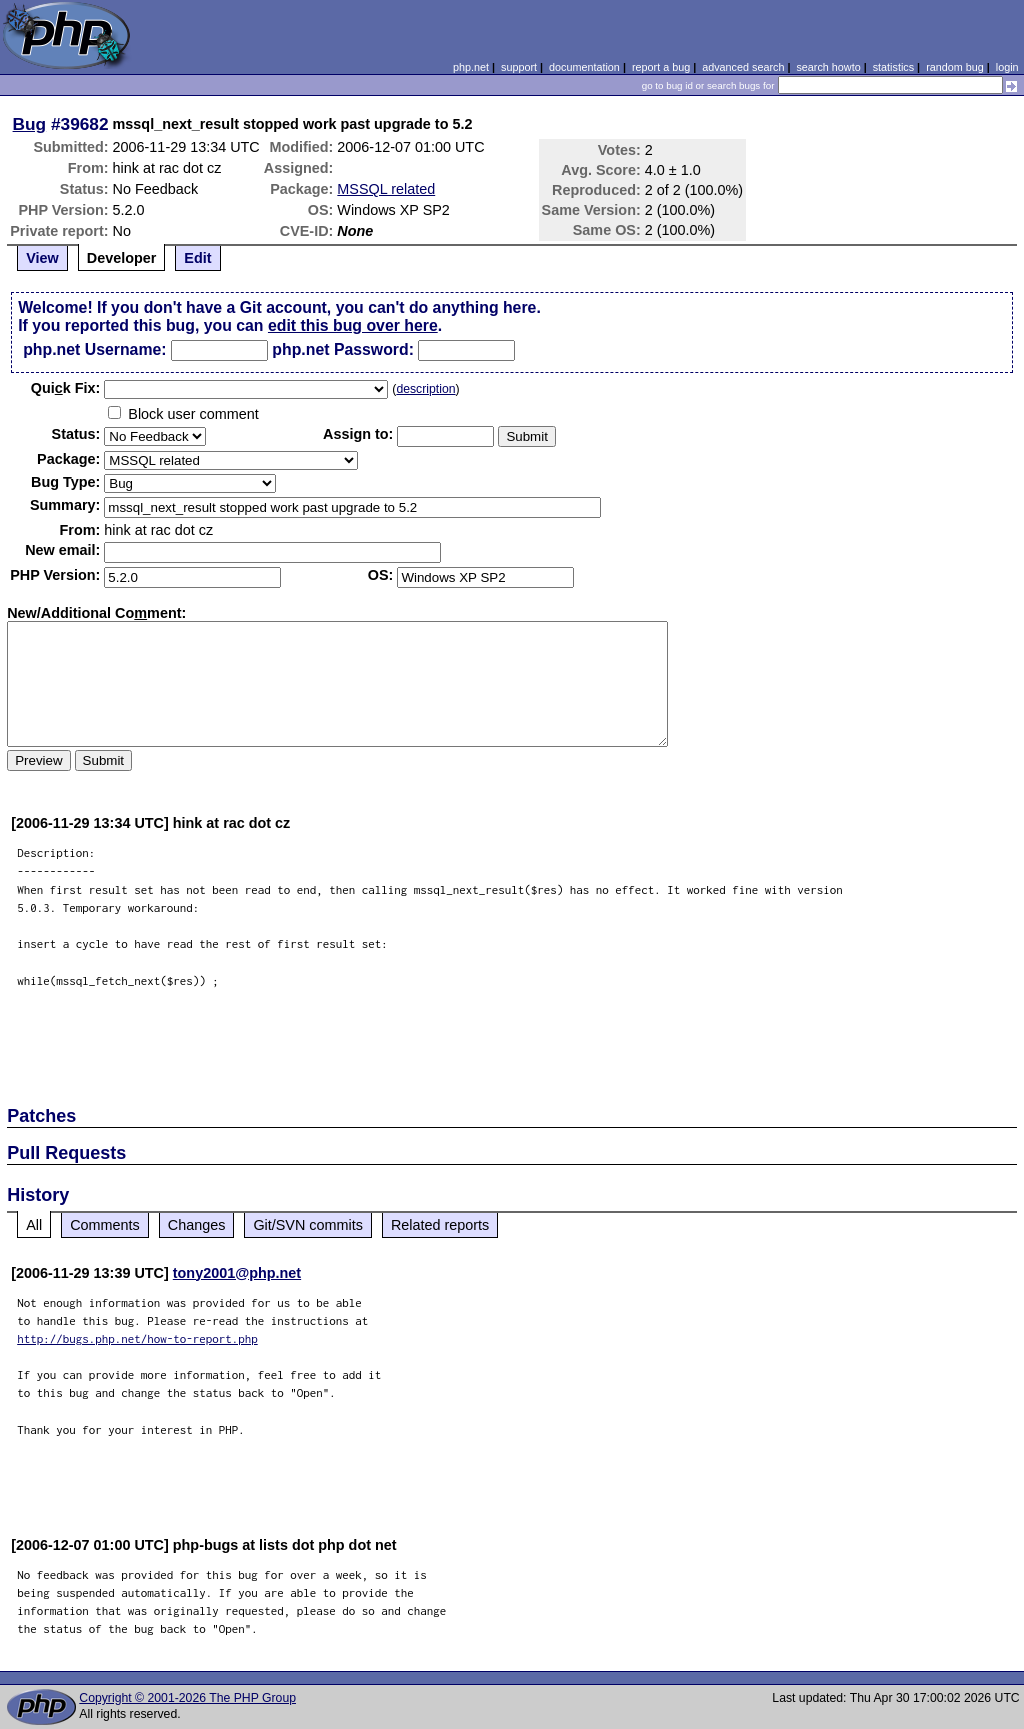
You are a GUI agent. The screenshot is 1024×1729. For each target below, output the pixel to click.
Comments (105, 1225)
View (42, 258)
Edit (197, 258)
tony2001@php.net (237, 1273)
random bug (955, 67)
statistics (893, 67)
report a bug (661, 67)
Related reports (440, 1225)
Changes (197, 1225)
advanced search (743, 67)
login (1007, 67)
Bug (30, 124)
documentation (584, 67)
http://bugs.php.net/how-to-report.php (137, 1338)
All (34, 1225)
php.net (471, 67)
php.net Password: (343, 349)
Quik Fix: (66, 388)
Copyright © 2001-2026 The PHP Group (187, 1698)
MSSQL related (386, 189)
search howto (828, 67)
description (425, 389)
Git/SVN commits (308, 1225)
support (519, 67)
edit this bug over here (353, 325)
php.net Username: (94, 349)
